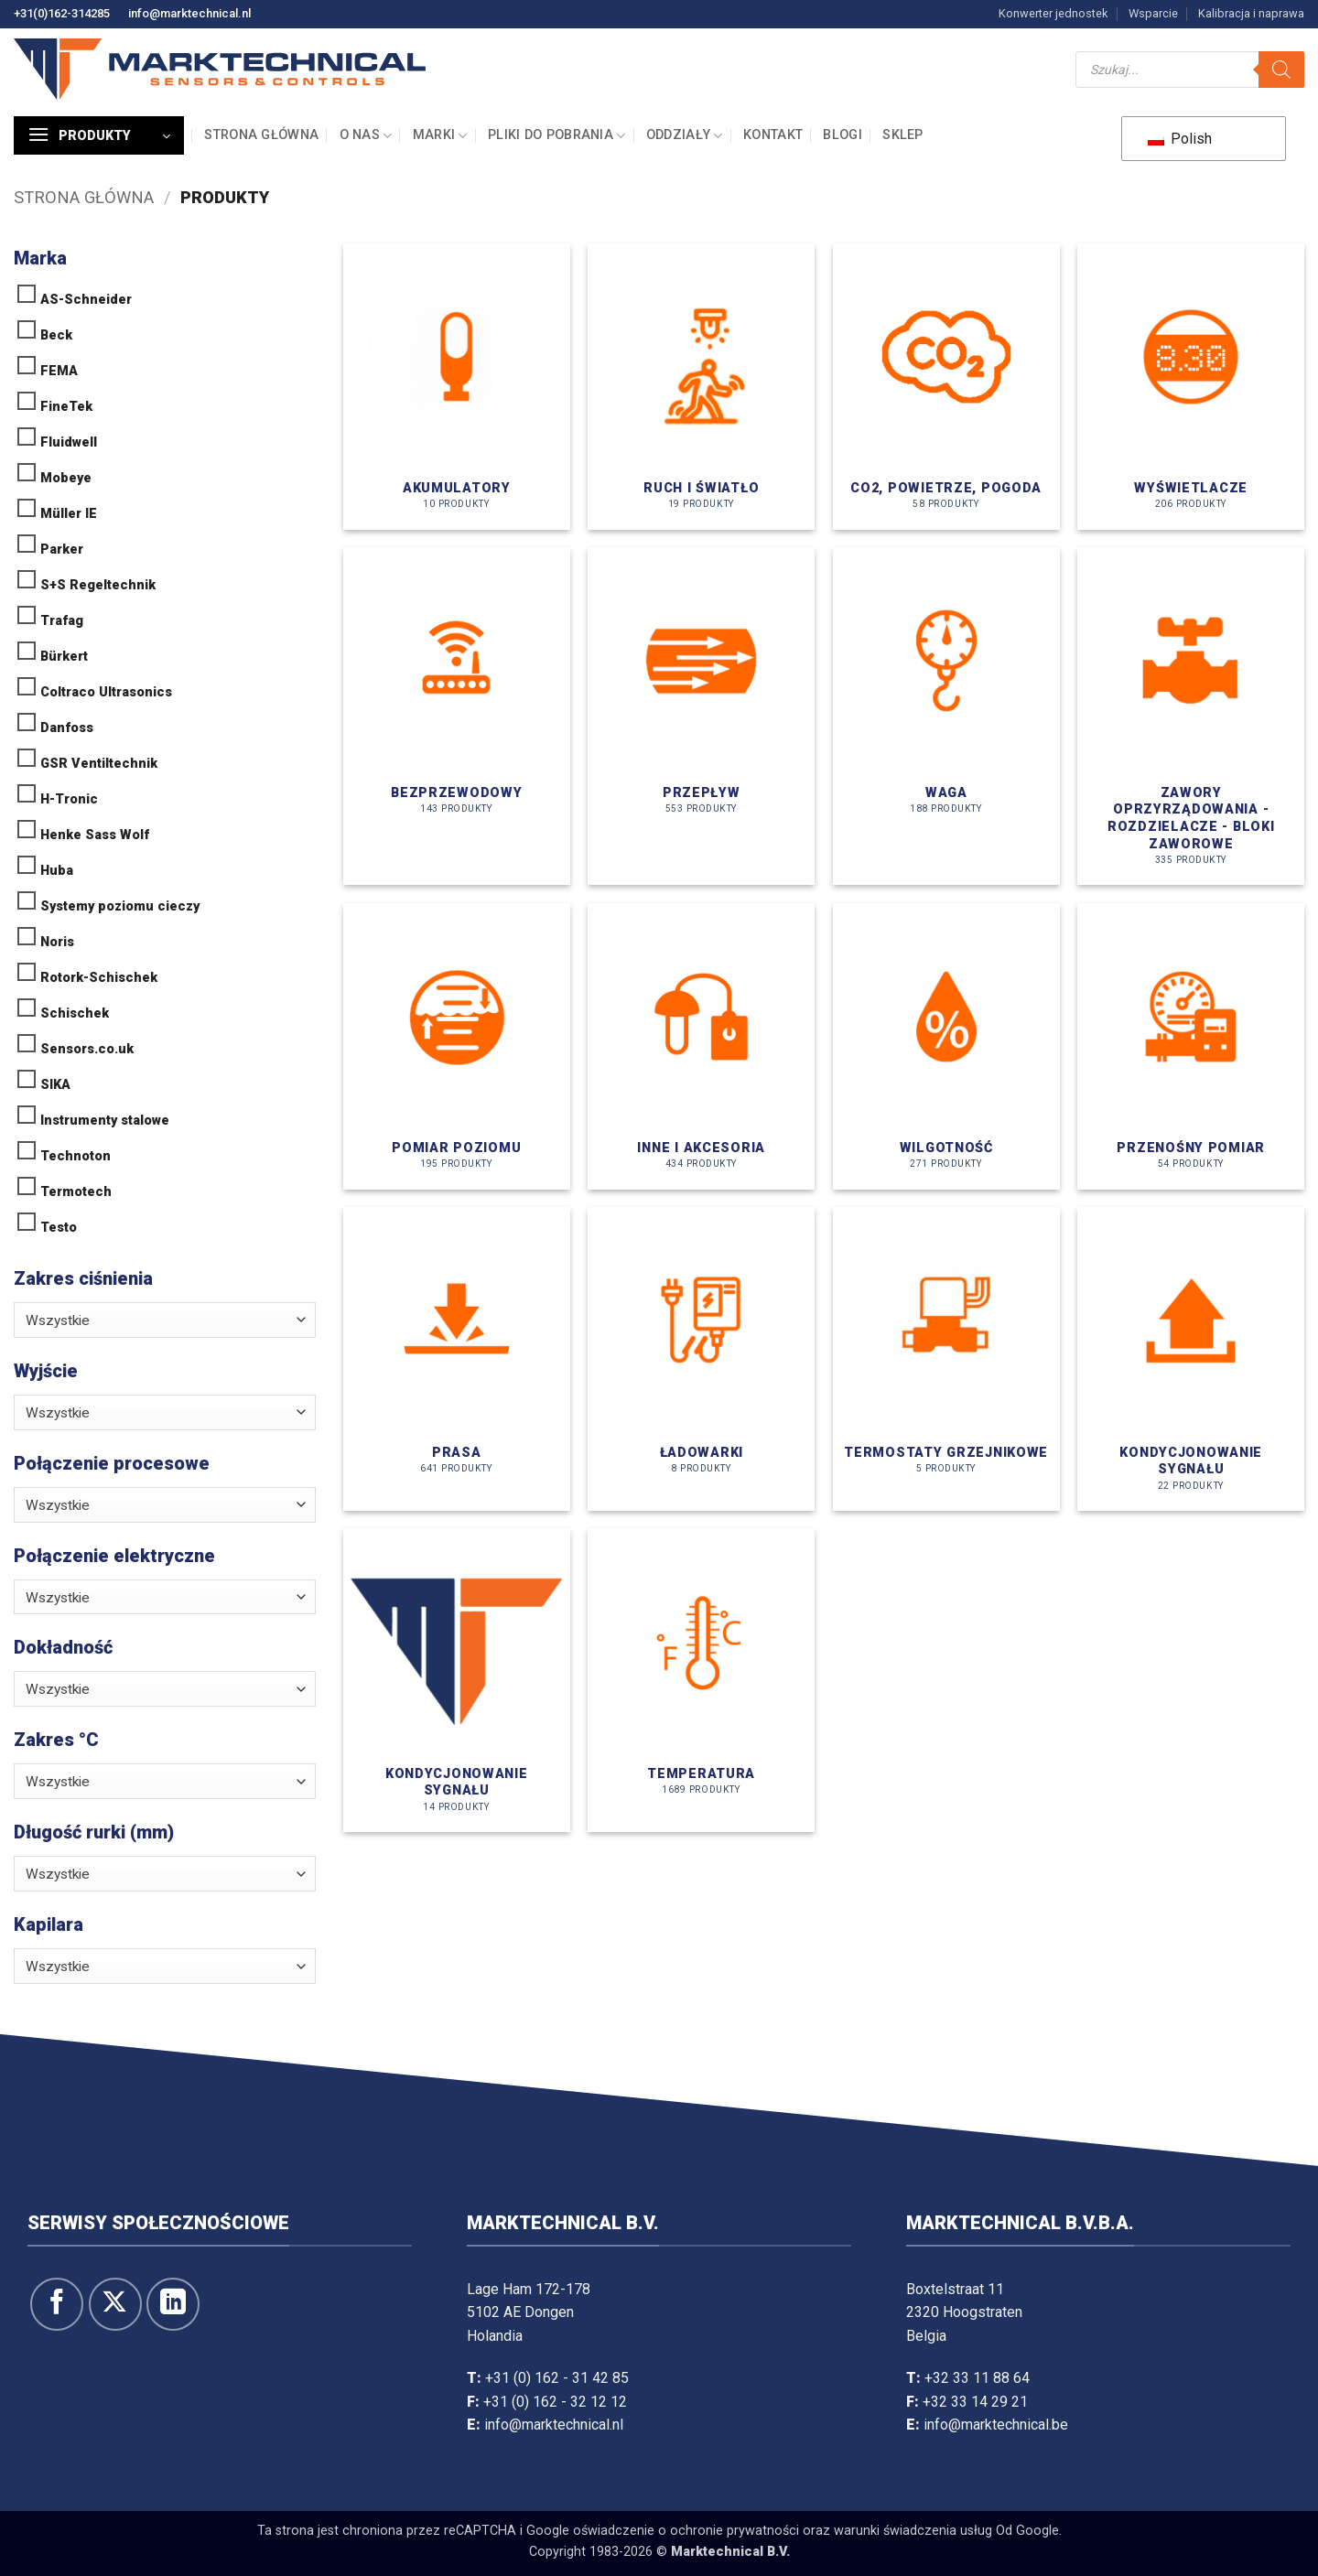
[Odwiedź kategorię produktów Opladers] (701, 1359)
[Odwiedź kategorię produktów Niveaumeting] (456, 1046)
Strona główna (261, 135)
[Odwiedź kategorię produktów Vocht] (946, 1046)
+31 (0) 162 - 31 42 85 (557, 2378)
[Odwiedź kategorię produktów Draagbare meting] (1190, 1046)
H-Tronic (69, 799)
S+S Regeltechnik (98, 585)
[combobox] (165, 1320)
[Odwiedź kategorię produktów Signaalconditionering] (1190, 1359)
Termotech (76, 1192)
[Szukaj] (1281, 69)
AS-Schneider (86, 299)
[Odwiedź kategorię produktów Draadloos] (456, 716)
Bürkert (64, 656)
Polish (1180, 138)
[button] (99, 135)
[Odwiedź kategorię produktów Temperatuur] (701, 1680)
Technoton (75, 1156)
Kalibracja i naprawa (1251, 13)
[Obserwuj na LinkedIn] (173, 2304)
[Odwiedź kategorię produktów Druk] (456, 1359)
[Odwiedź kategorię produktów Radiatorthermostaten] (946, 1359)
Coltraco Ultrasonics (106, 692)
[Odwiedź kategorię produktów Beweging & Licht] (701, 386)
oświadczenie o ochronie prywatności (686, 2530)
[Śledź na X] (115, 2304)
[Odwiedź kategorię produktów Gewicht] (946, 716)
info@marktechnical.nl (189, 13)
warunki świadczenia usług (913, 2530)
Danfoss (66, 728)
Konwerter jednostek (1053, 13)
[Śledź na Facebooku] (56, 2304)
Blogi (842, 135)
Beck (56, 335)
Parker (61, 549)
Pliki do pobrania (556, 136)
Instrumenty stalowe (104, 1120)
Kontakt (773, 135)
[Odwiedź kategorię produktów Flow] (701, 716)
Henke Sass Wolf (94, 835)
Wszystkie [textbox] (58, 1320)
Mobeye (66, 478)
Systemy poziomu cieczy (120, 906)
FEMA (59, 371)
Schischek (74, 1013)
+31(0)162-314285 (62, 13)
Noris (57, 942)
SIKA (55, 1085)
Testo (58, 1227)
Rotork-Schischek (98, 978)
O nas (366, 136)
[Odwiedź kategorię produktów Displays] (1190, 386)
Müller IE (68, 514)
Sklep (902, 135)
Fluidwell (68, 442)
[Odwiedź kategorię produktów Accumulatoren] (456, 386)
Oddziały (684, 136)
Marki (440, 136)
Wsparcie (1153, 13)
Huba (56, 870)
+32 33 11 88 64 (977, 2378)
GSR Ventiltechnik (98, 763)
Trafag (61, 621)
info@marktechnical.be (996, 2424)
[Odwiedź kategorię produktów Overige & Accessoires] (701, 1046)
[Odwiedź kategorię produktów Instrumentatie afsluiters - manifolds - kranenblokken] (1190, 716)
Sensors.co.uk (87, 1049)
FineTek (66, 407)
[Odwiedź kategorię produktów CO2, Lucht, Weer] (946, 386)
